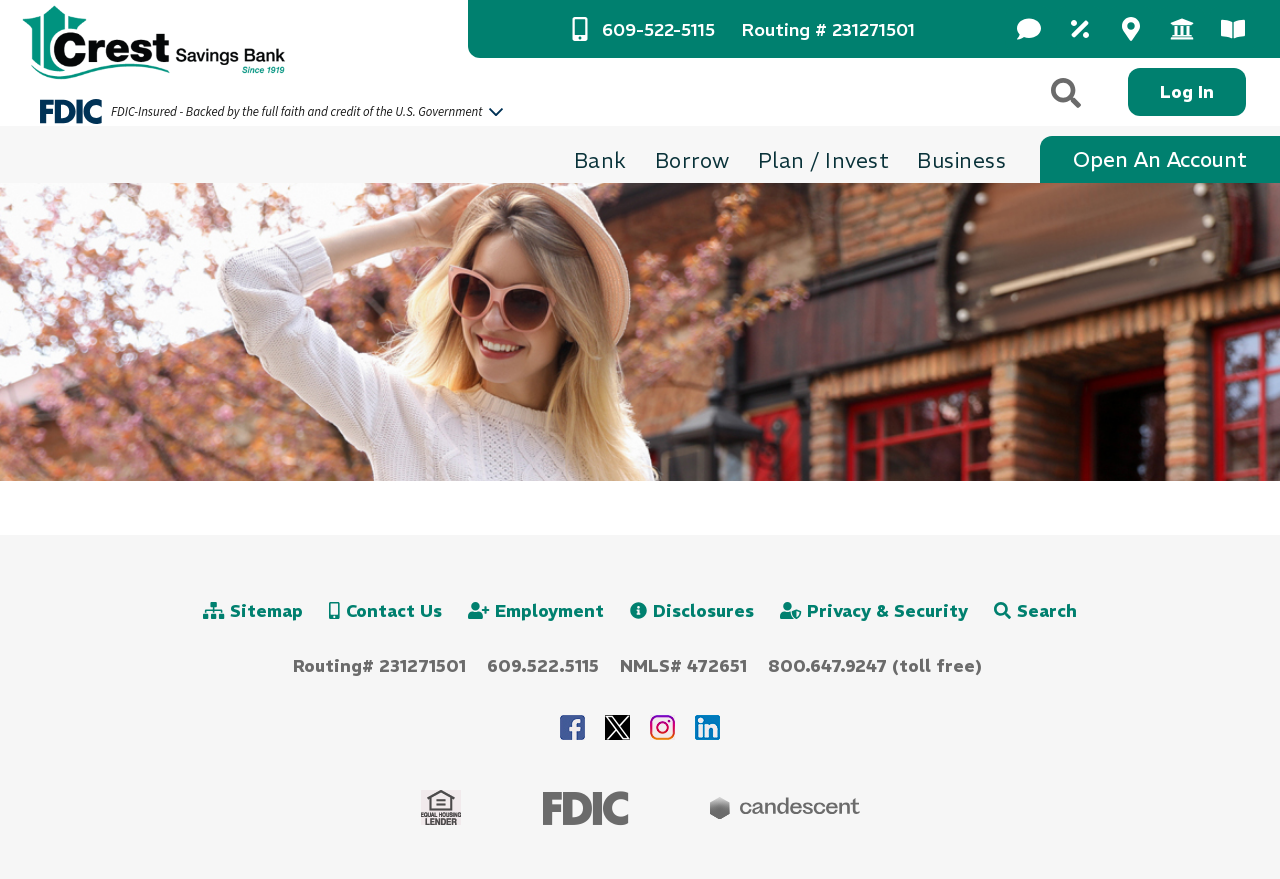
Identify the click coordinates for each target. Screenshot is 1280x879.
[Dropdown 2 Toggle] (1079, 29)
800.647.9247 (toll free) (875, 666)
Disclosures (692, 611)
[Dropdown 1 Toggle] (1028, 29)
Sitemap (253, 611)
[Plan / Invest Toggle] (824, 160)
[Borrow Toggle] (692, 160)
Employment (536, 611)
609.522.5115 (543, 666)
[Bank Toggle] (600, 160)
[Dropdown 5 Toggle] (1232, 29)
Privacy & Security (874, 611)
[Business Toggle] (961, 160)
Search (1035, 611)
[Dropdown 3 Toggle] (1130, 29)
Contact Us (385, 611)
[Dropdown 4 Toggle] (1181, 29)
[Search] (1067, 92)
